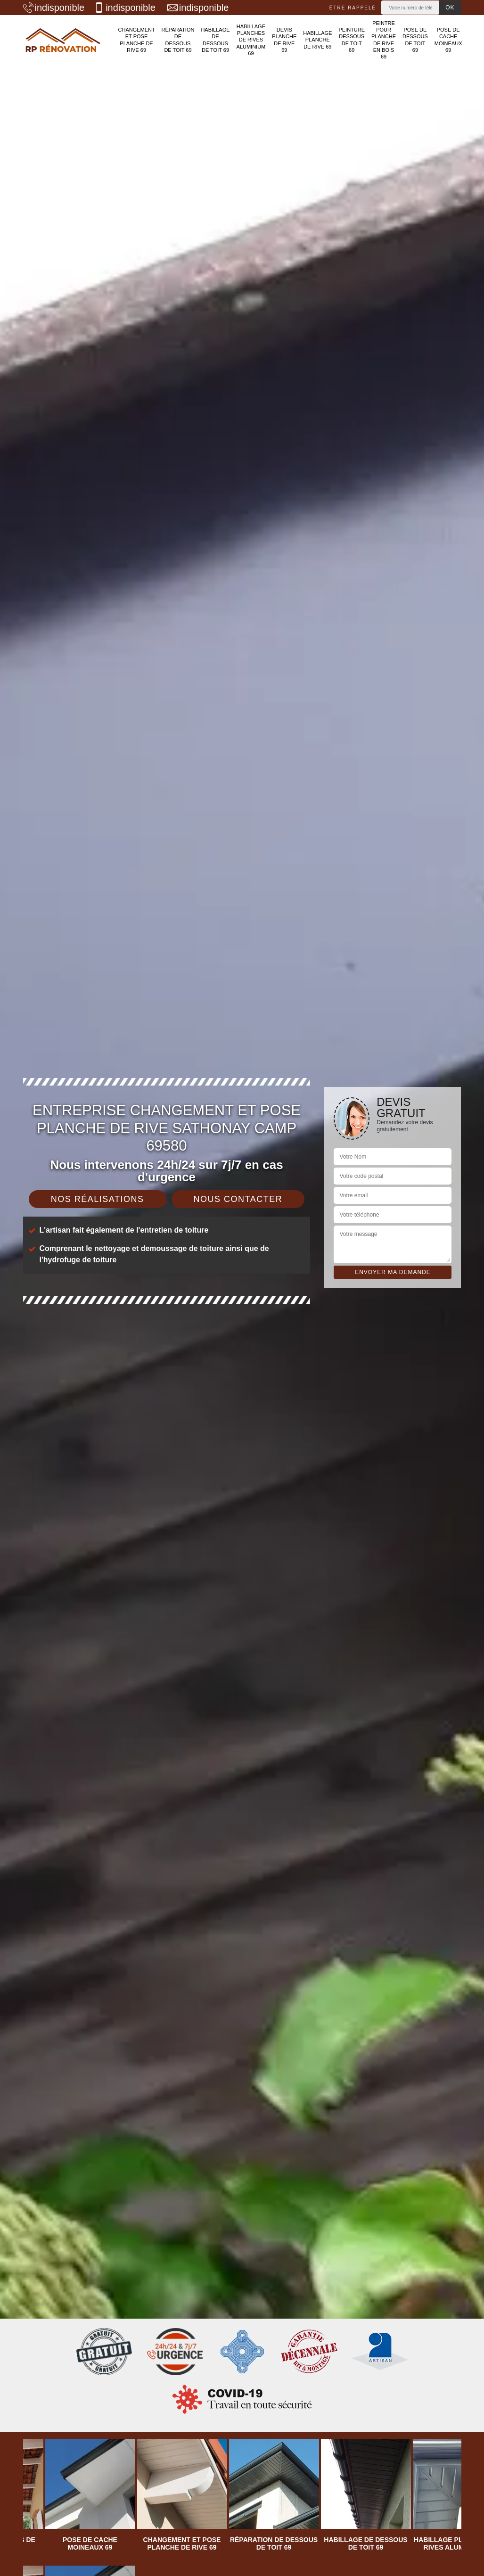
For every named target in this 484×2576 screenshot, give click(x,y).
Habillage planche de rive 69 (317, 39)
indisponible (54, 7)
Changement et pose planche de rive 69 (136, 40)
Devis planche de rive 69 (284, 40)
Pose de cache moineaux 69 (448, 40)
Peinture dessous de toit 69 (351, 40)
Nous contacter (238, 1199)
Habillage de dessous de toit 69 (215, 40)
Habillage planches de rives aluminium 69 (251, 40)
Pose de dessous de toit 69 (415, 40)
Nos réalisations (97, 1199)
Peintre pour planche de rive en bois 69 (383, 39)
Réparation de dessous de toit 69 (178, 40)
